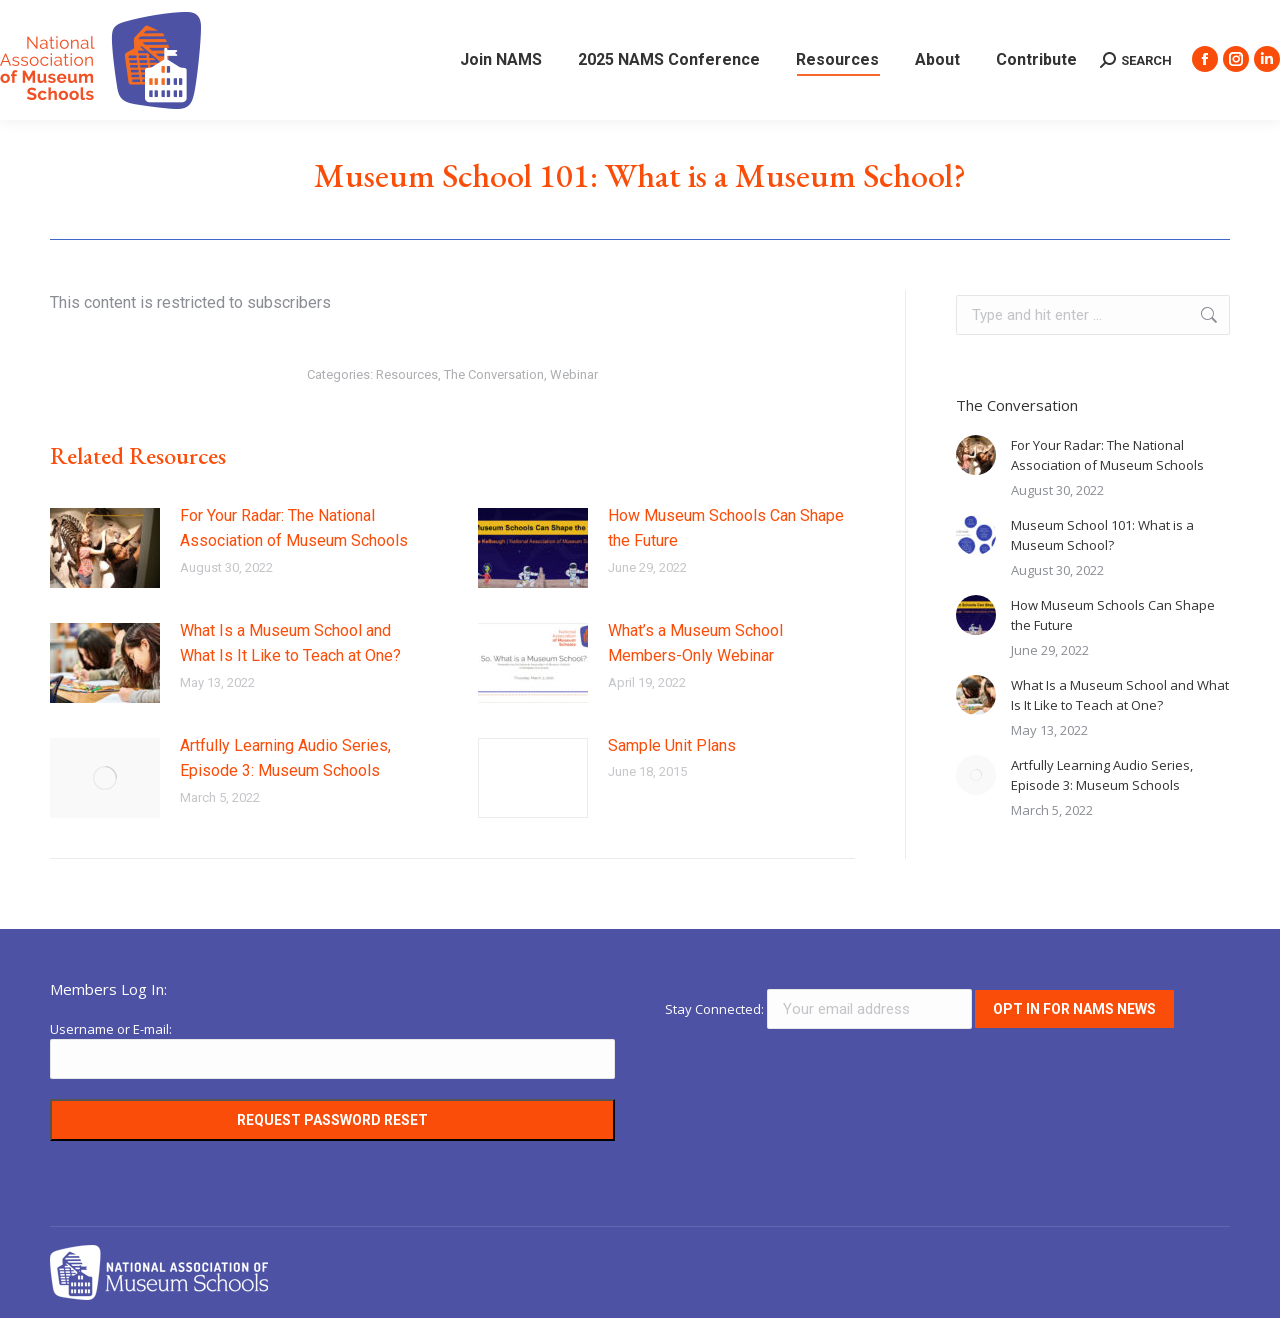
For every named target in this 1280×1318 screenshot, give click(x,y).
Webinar (574, 374)
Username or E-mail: (111, 1029)
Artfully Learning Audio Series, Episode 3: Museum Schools (285, 758)
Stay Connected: (820, 1009)
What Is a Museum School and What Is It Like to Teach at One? (290, 643)
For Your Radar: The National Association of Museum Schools (294, 528)
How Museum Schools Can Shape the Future (726, 528)
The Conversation (494, 374)
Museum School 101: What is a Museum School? (1102, 535)
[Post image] (105, 548)
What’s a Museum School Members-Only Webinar (695, 643)
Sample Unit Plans (672, 745)
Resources (407, 374)
